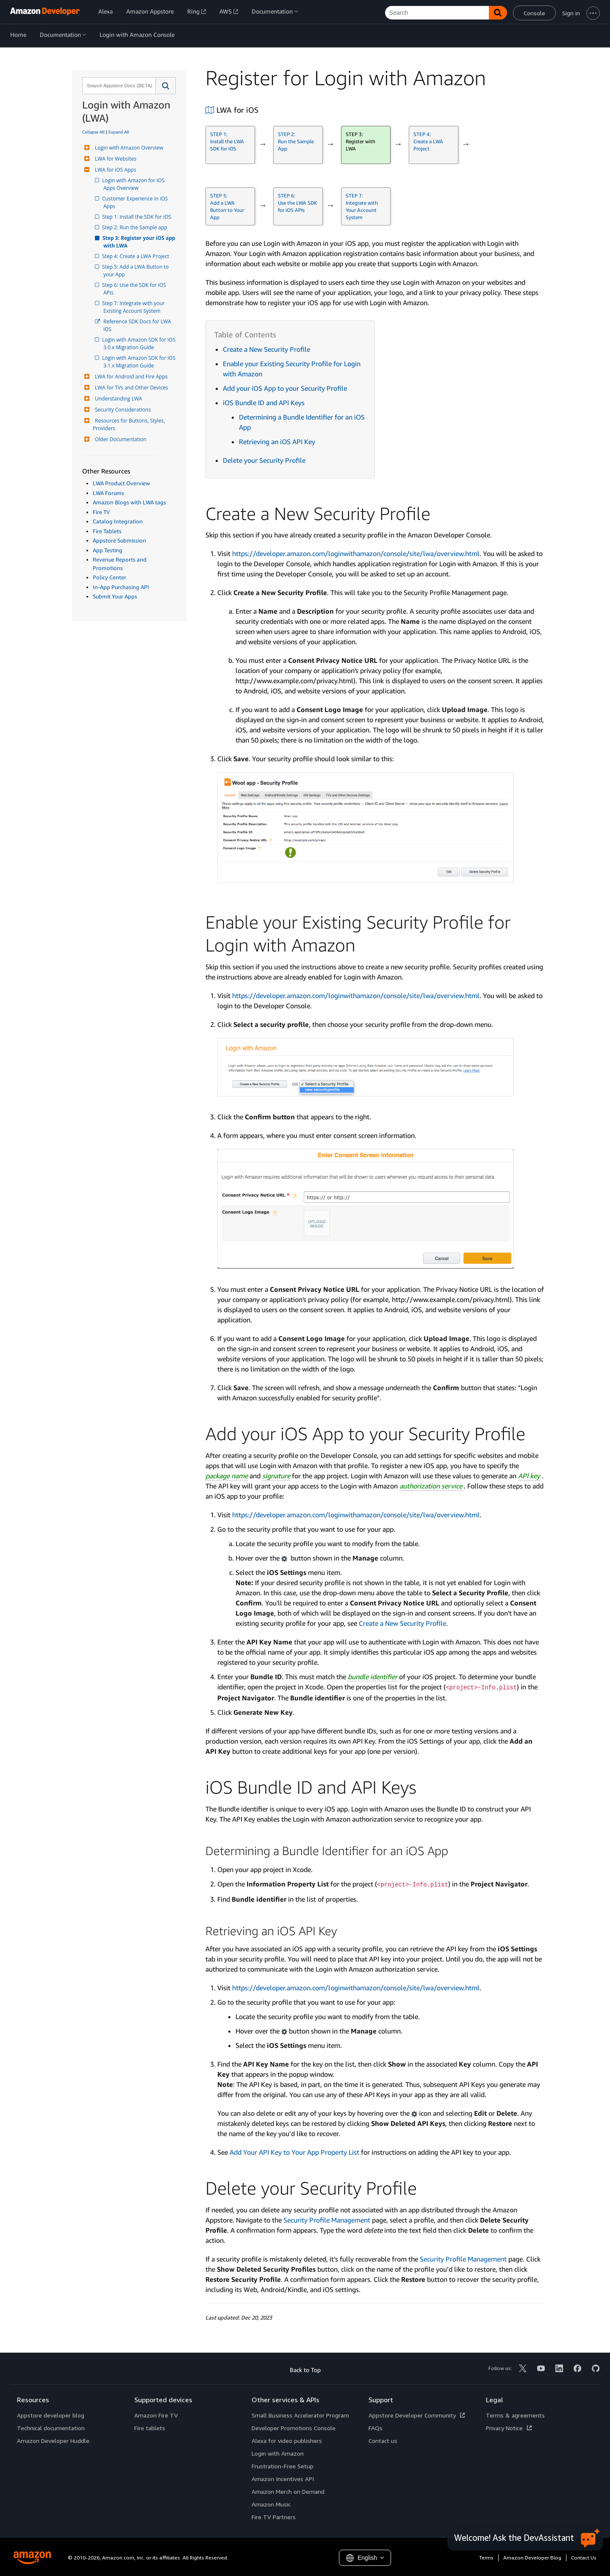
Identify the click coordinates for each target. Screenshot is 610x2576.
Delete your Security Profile (264, 460)
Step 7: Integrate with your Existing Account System (134, 307)
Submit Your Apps (115, 596)
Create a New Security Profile (266, 349)
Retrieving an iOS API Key (277, 441)
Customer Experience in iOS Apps (136, 202)
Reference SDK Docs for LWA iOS (137, 325)
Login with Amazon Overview (128, 147)
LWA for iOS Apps (114, 169)
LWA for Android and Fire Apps (130, 376)
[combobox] (118, 85)
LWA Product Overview (121, 483)
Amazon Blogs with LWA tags (129, 502)
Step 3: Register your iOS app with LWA (139, 241)
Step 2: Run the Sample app (135, 227)
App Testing (107, 550)
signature (276, 1476)
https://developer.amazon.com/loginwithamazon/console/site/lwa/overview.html (356, 553)
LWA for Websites (114, 158)
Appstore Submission (119, 540)
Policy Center (109, 577)
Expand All (118, 131)
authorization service (430, 1486)
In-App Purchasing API (121, 587)
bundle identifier (372, 1676)
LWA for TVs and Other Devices (130, 387)
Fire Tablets (107, 531)
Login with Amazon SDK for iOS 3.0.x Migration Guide (139, 343)
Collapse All (93, 131)
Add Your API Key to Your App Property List (294, 2152)
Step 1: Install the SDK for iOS (137, 216)
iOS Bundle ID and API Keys (264, 402)
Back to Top (305, 2369)
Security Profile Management (326, 2220)
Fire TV (101, 512)
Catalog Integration (118, 521)
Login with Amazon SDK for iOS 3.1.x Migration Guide (139, 361)
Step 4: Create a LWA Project (136, 256)
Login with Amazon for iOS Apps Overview (134, 184)
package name (226, 1476)
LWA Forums (108, 493)
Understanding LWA (117, 398)
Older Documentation (120, 439)
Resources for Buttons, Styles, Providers (129, 424)
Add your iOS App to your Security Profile (285, 388)
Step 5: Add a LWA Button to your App (136, 270)
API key (529, 1476)
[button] (166, 85)
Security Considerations (122, 409)
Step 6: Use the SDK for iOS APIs (135, 288)
